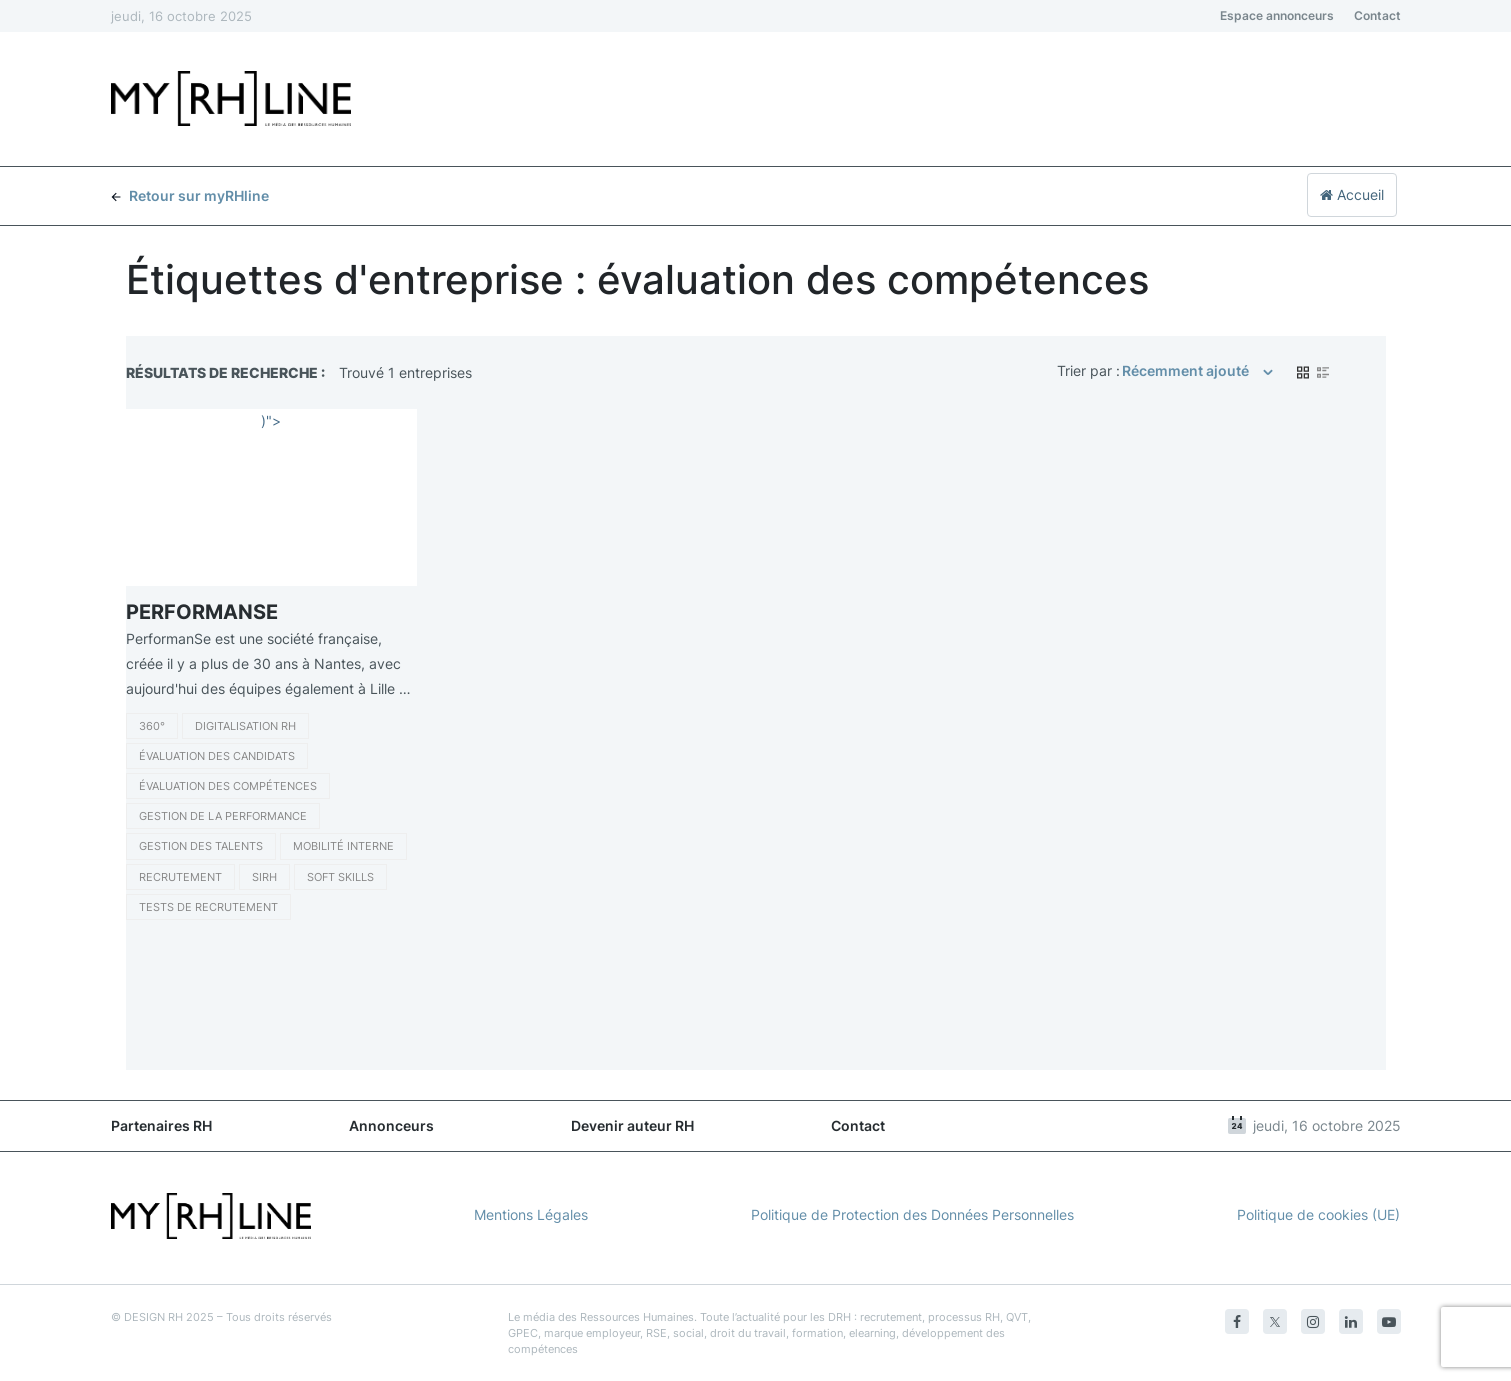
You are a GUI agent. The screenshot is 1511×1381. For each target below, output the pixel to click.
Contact (1377, 15)
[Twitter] (1275, 1321)
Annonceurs (391, 1125)
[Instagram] (1313, 1321)
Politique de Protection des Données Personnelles (912, 1214)
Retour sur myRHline (190, 195)
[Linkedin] (1351, 1321)
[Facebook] (1237, 1321)
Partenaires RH (161, 1125)
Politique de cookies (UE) (1318, 1214)
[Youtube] (1389, 1321)
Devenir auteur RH (632, 1125)
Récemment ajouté (1185, 370)
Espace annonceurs (1277, 15)
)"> (271, 420)
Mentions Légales (531, 1214)
